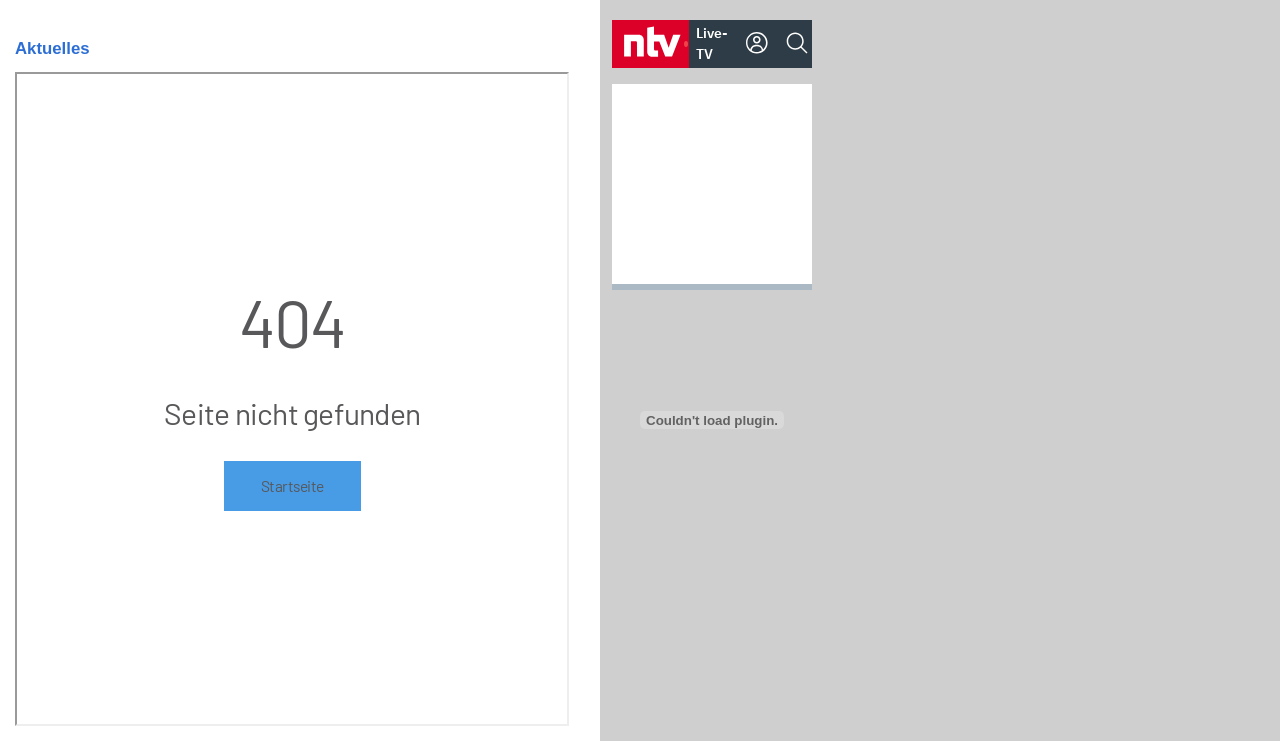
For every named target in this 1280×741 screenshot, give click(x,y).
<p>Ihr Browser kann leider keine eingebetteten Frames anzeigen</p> (292, 399)
